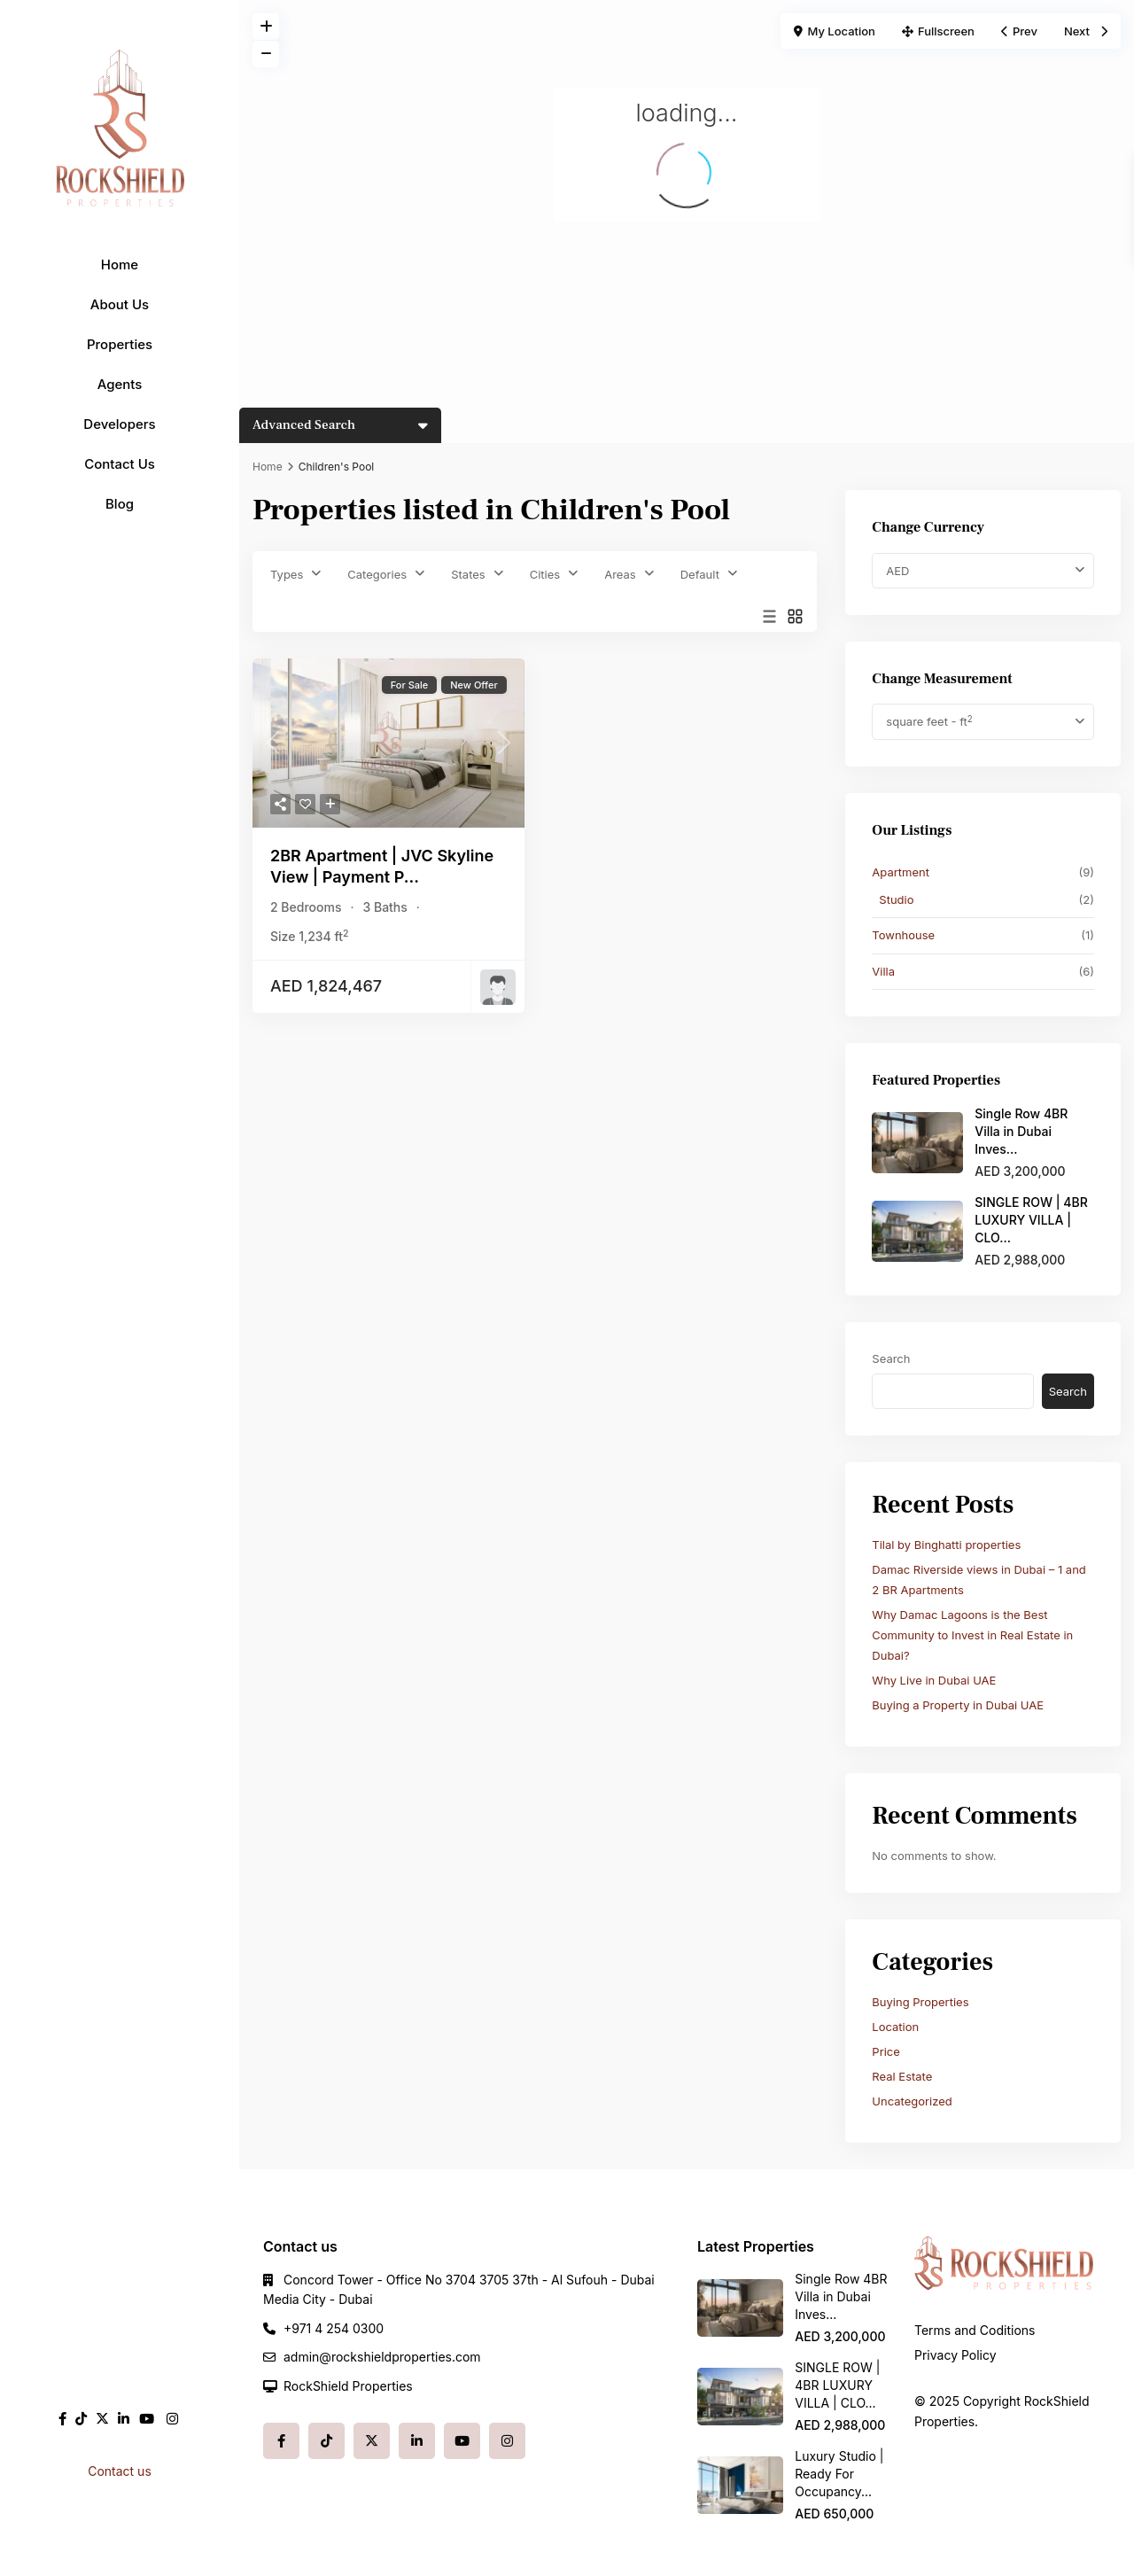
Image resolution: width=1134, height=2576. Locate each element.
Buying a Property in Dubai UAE (958, 1705)
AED (897, 571)
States (468, 574)
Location (895, 2027)
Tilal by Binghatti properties (946, 1544)
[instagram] (172, 2418)
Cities (545, 574)
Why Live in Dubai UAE (934, 1680)
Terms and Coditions (974, 2330)
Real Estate (902, 2076)
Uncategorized (911, 2101)
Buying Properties (920, 2002)
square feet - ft (929, 721)
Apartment (900, 872)
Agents (120, 384)
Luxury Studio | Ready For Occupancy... (839, 2473)
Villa (883, 971)
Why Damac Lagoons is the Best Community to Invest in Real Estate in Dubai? (972, 1634)
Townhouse (903, 935)
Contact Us (119, 463)
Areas (620, 574)
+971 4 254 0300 (334, 2328)
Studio (896, 899)
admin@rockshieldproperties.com (382, 2356)
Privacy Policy (955, 2354)
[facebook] (62, 2418)
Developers (119, 424)
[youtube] (146, 2418)
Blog (119, 503)
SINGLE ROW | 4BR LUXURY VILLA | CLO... (1031, 1220)
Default (699, 574)
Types (286, 574)
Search (891, 1358)
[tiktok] (81, 2418)
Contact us (119, 2471)
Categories (377, 574)
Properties (119, 344)
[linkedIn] (123, 2418)
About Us (119, 304)
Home (119, 264)
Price (885, 2051)
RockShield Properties (348, 2385)
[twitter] (102, 2418)
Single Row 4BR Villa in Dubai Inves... (1021, 1131)
